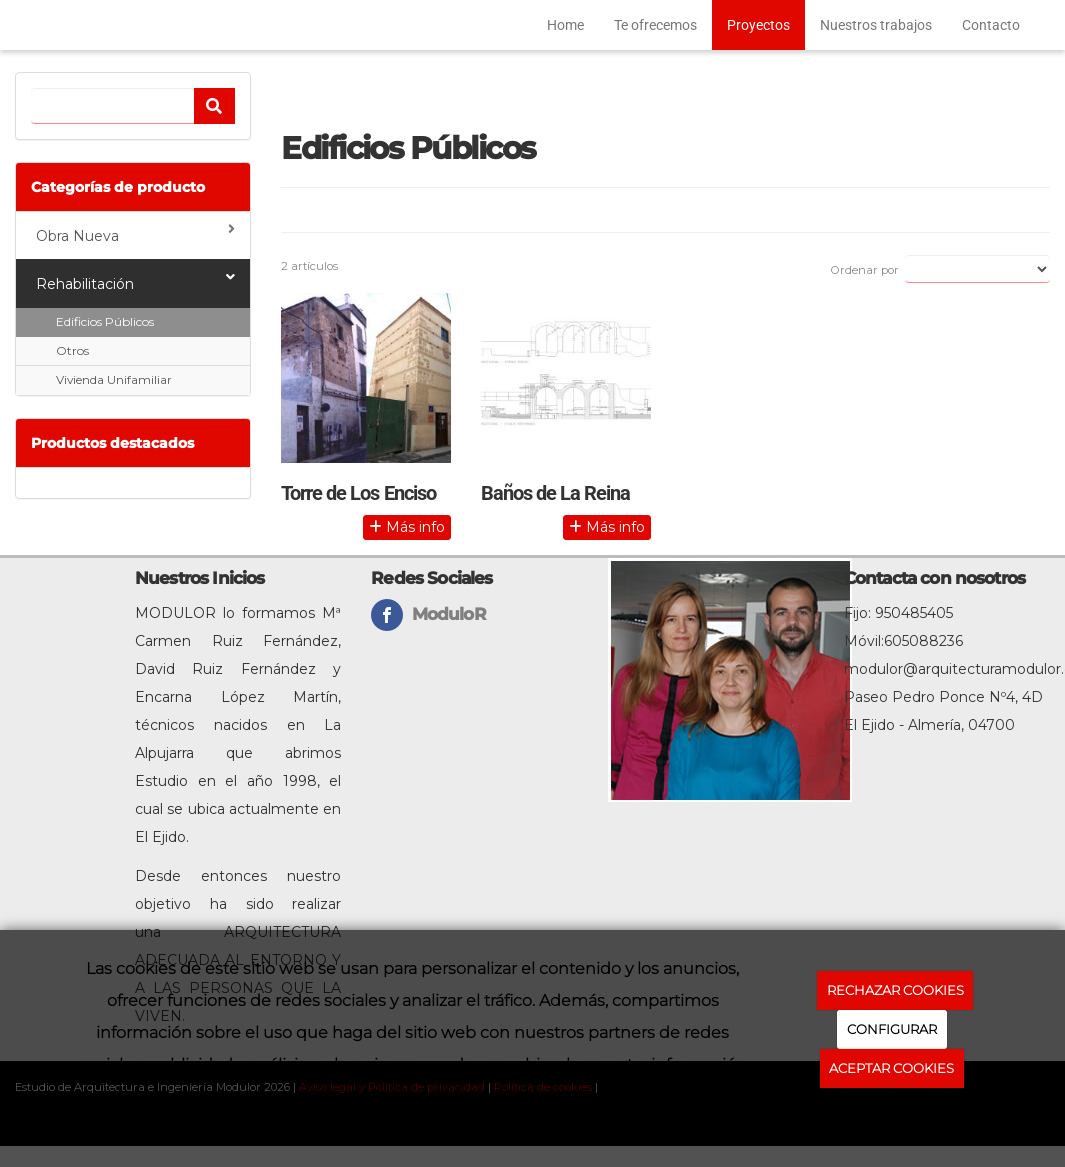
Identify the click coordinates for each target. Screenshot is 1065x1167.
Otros (72, 350)
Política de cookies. (892, 1114)
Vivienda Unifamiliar (114, 379)
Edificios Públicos (105, 321)
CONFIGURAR (892, 1029)
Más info (407, 527)
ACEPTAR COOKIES (891, 1068)
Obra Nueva (135, 233)
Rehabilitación (135, 281)
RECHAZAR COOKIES (895, 990)
